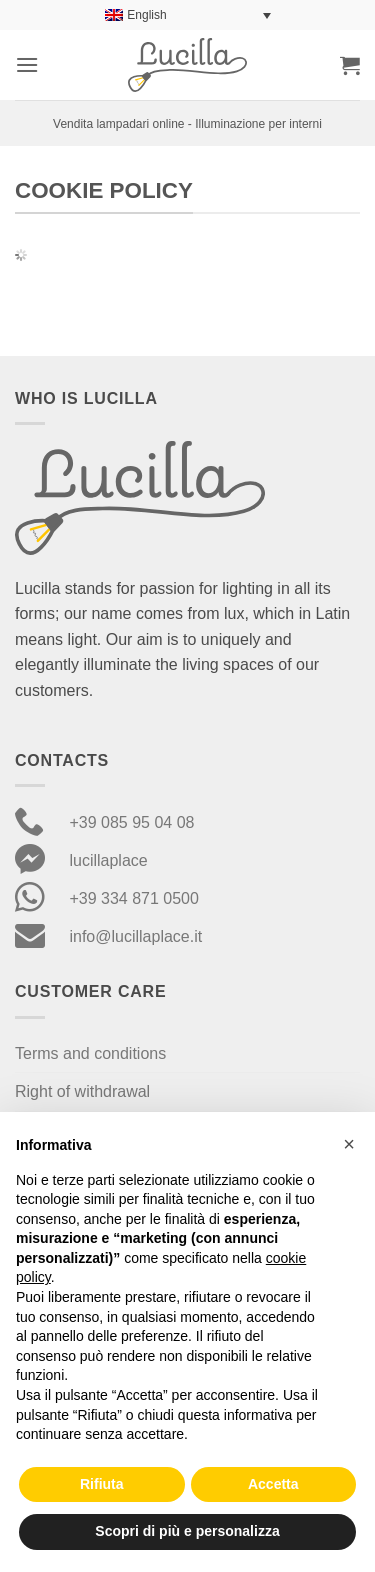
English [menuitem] (146, 15)
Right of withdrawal (82, 1091)
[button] (27, 64)
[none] (188, 15)
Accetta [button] (273, 1484)
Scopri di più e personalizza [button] (187, 1531)
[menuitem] (188, 15)
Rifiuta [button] (102, 1484)
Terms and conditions (90, 1053)
